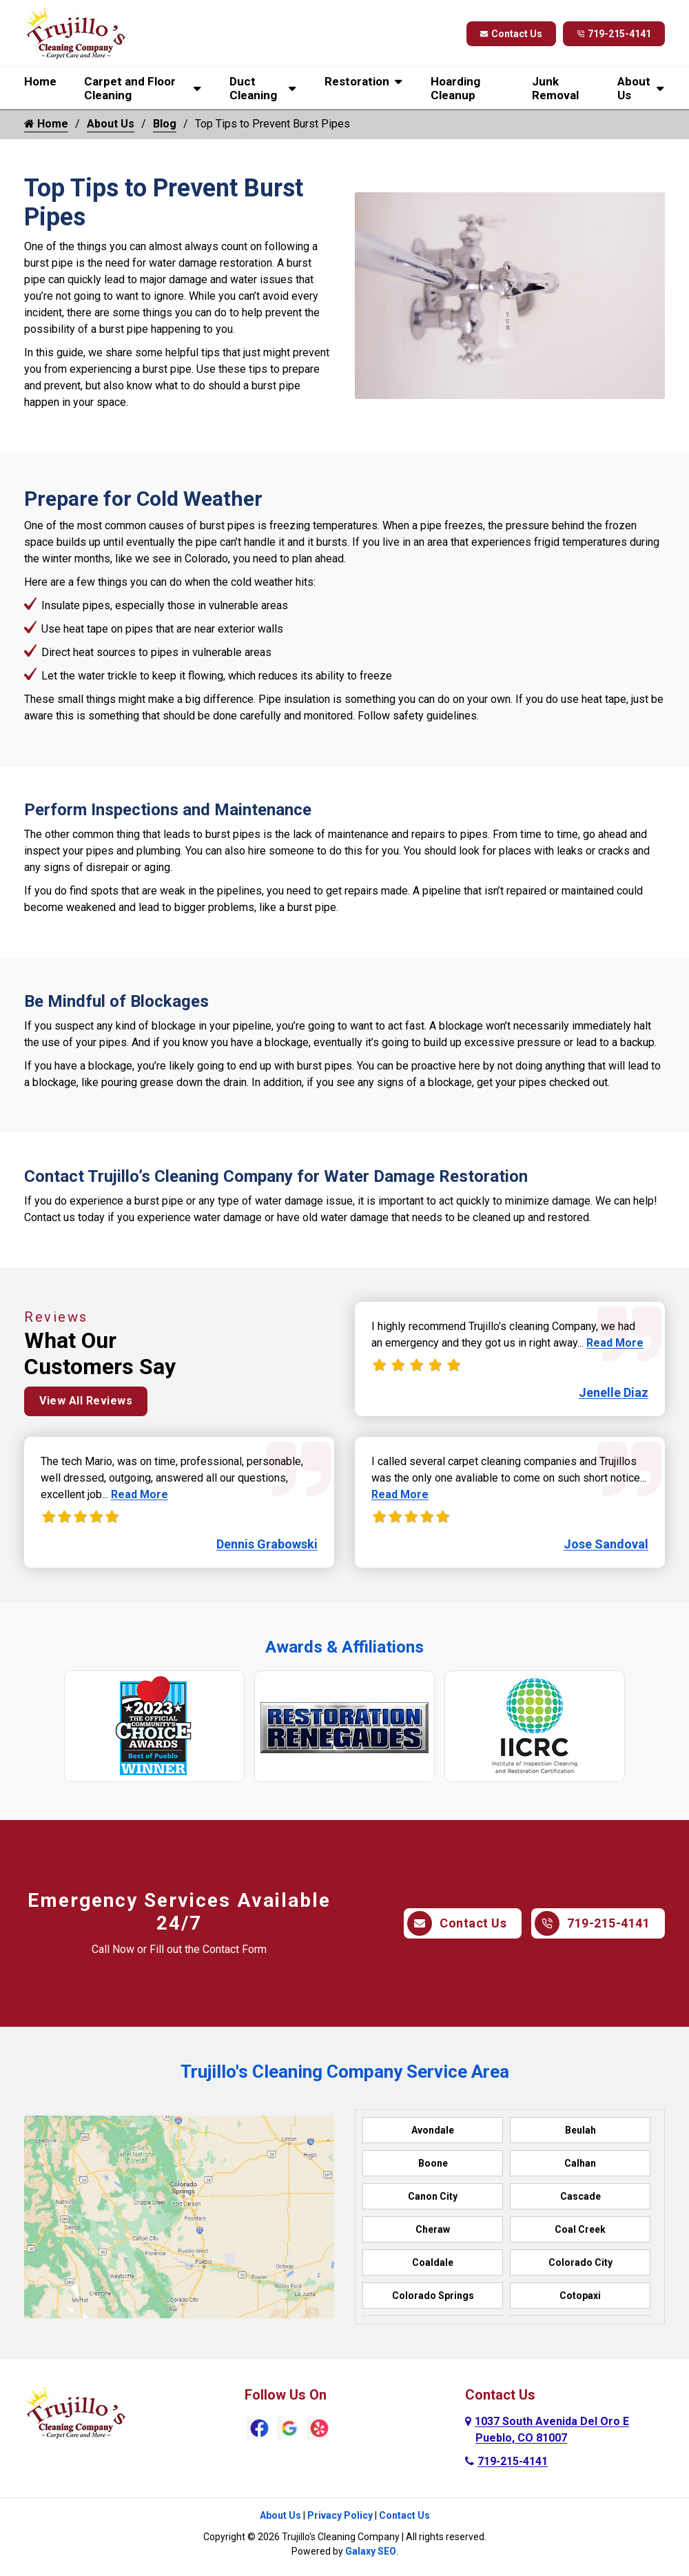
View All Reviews (85, 1400)
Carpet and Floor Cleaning (130, 88)
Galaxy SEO (370, 2551)
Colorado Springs (433, 2295)
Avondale (432, 2130)
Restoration (357, 81)
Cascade (580, 2196)
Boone (433, 2163)
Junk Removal (555, 88)
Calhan (580, 2163)
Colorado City (580, 2262)
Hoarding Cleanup (455, 88)
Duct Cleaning (253, 88)
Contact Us (511, 33)
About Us (633, 88)
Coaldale (432, 2262)
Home (40, 81)
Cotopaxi (580, 2295)
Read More (139, 1494)
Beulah (580, 2130)
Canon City (432, 2196)
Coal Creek (580, 2229)
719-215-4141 (614, 33)
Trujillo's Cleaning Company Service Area (345, 2071)
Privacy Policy (340, 2515)
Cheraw (432, 2229)
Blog (164, 123)
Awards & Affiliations (344, 1647)
